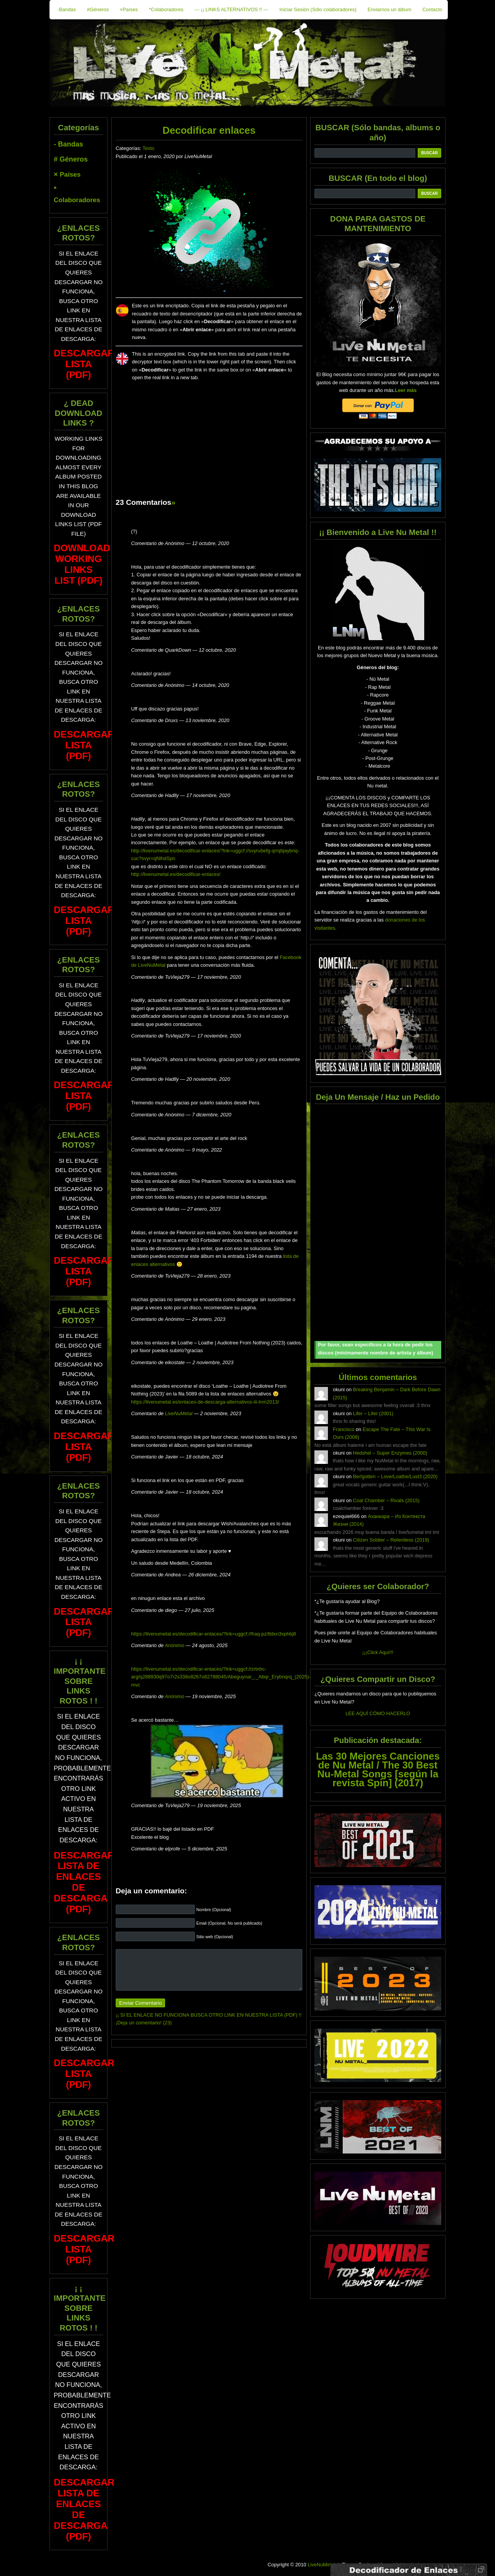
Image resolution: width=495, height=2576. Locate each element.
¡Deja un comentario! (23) (144, 2023)
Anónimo (174, 1645)
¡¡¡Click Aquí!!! (377, 1652)
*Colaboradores (166, 9)
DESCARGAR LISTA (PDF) (84, 364)
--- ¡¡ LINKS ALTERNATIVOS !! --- (231, 9)
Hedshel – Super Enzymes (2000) (390, 1453)
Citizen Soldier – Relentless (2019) (391, 1540)
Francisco (343, 1429)
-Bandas (66, 9)
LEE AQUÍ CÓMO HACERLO (377, 1713)
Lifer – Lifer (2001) (373, 1413)
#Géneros (98, 9)
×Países (129, 9)
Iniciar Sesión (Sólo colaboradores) (318, 9)
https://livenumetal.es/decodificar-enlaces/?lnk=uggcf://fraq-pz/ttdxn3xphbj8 (213, 1634)
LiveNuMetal (179, 1413)
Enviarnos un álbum (389, 9)
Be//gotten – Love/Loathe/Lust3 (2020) (395, 1476)
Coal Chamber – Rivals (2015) (386, 1500)
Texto (148, 148)
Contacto (432, 9)
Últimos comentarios (378, 1377)
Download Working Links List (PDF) (82, 564)
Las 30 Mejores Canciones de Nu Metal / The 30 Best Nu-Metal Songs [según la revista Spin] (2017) (378, 1769)
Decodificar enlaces (208, 130)
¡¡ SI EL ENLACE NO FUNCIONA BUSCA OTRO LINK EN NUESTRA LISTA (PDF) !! (209, 2015)
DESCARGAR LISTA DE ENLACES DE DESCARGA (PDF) (84, 1882)
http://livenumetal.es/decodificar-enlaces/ (175, 874)
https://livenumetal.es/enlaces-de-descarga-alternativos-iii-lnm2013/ (205, 1402)
